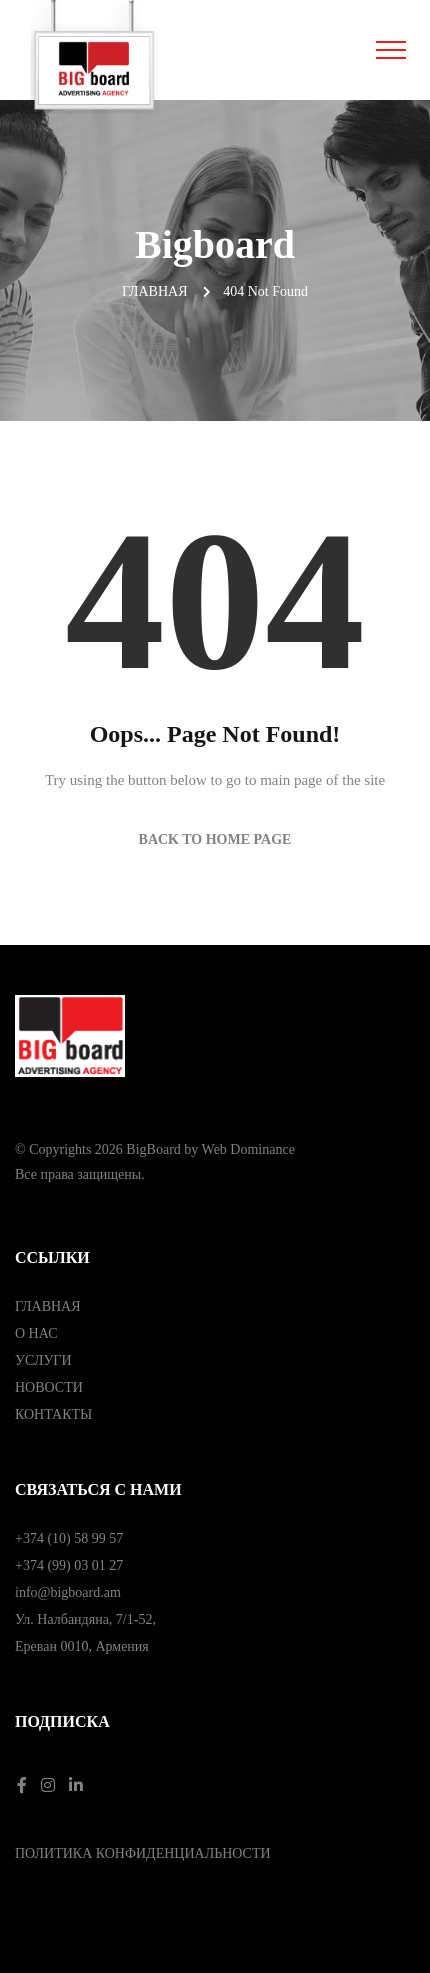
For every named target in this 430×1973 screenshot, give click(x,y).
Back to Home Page (215, 839)
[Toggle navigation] (391, 50)
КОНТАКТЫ (53, 1414)
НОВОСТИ (49, 1387)
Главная (155, 291)
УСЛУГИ (43, 1360)
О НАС (36, 1333)
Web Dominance (248, 1149)
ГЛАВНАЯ (48, 1306)
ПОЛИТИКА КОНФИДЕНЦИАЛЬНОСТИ (143, 1853)
